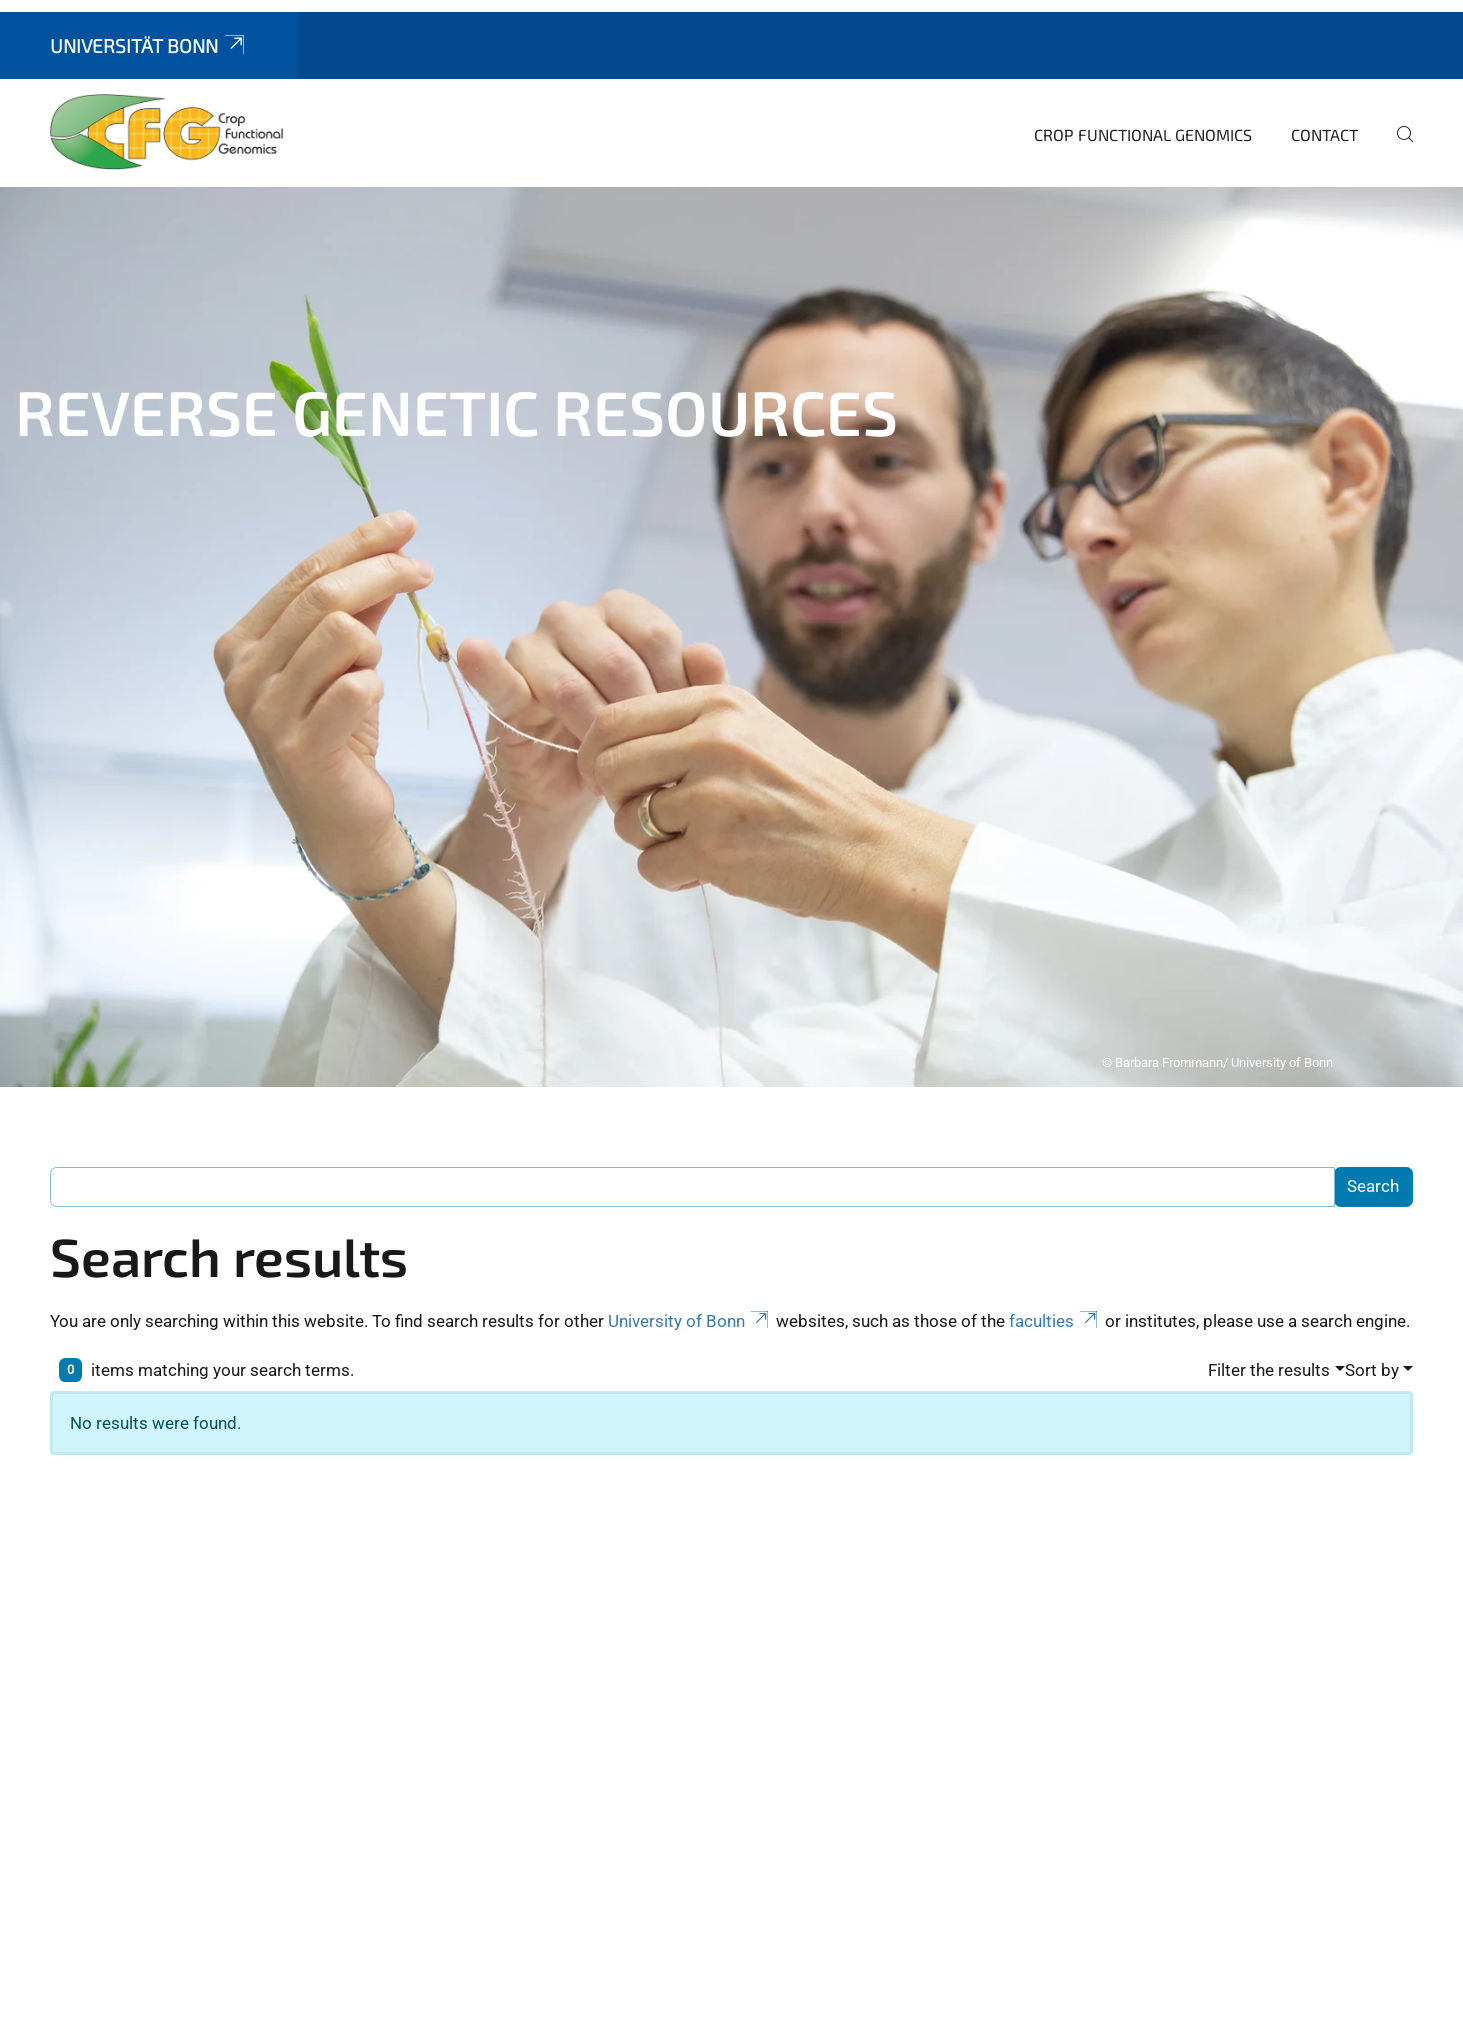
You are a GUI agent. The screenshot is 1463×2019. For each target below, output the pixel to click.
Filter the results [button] (1269, 1086)
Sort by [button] (1372, 1086)
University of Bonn (690, 1037)
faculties (1055, 1037)
